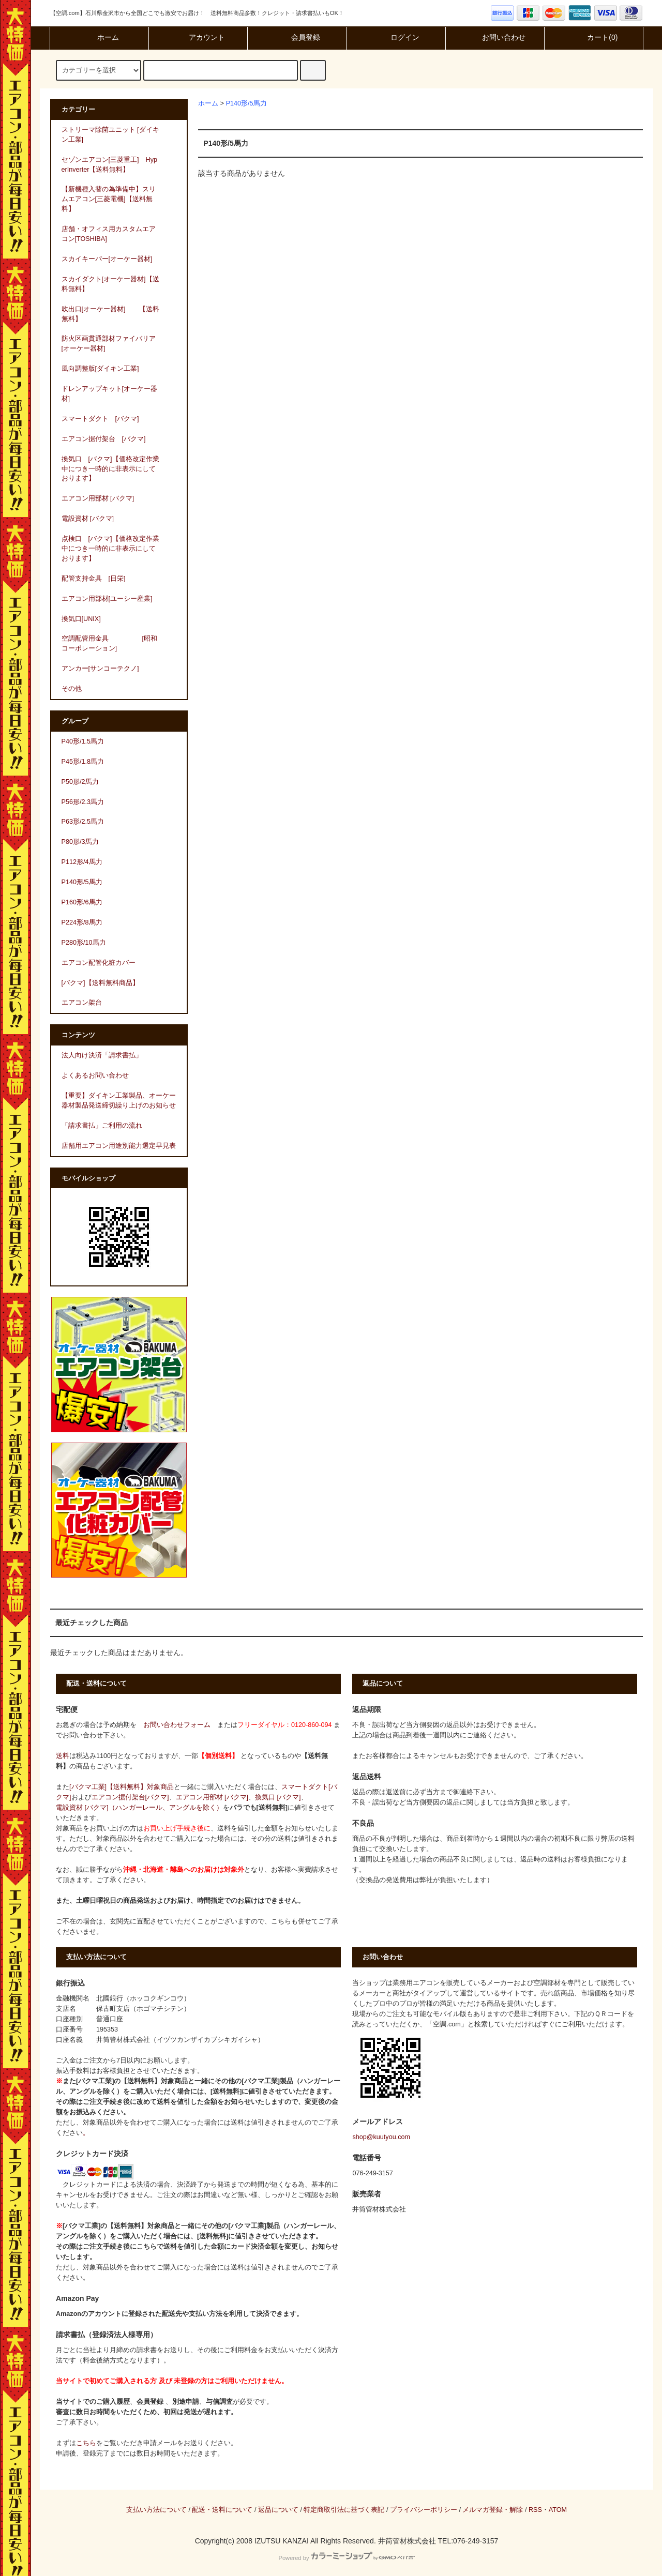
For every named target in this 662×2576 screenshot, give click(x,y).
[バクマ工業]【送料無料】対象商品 (121, 1787)
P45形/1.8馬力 (83, 761)
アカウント (198, 37)
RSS (535, 2509)
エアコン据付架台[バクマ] (130, 1797)
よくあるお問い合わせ (95, 1075)
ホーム (99, 37)
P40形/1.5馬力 (83, 741)
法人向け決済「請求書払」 (102, 1055)
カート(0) (593, 37)
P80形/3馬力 (80, 841)
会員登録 (297, 37)
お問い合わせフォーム (176, 1725)
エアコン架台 (82, 1002)
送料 (62, 1756)
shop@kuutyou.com (381, 2137)
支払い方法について (156, 2509)
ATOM (558, 2509)
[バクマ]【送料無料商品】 (100, 983)
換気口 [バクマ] (278, 1797)
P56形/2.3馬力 (83, 802)
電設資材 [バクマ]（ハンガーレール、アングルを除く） (139, 1807)
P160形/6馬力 (82, 902)
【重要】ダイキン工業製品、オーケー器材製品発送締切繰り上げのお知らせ (119, 1100)
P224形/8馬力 (82, 922)
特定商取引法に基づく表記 (344, 2509)
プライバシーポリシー (423, 2509)
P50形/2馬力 (80, 781)
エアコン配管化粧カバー (99, 962)
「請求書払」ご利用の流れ (102, 1125)
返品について (278, 2509)
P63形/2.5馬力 (83, 821)
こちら (86, 2443)
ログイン (396, 37)
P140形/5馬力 (246, 103)
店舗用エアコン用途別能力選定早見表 (119, 1145)
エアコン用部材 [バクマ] (212, 1797)
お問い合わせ (494, 37)
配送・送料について (222, 2509)
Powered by (346, 2558)
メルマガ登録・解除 (492, 2509)
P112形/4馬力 (82, 862)
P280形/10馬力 (84, 942)
